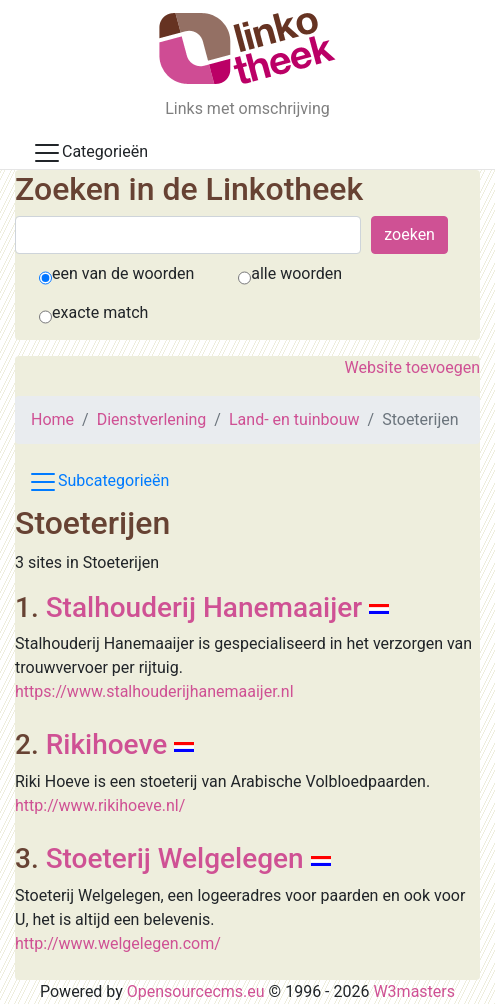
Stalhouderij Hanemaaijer (204, 607)
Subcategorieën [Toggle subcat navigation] (98, 482)
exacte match (100, 312)
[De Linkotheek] (247, 48)
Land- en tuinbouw (294, 419)
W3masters (414, 991)
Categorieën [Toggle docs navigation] (90, 153)
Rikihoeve (106, 744)
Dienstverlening (152, 419)
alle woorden (296, 273)
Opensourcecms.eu (196, 991)
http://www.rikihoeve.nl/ (100, 805)
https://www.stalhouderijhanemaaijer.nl (154, 691)
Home (52, 419)
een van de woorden (123, 273)
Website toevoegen (412, 367)
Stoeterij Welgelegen (175, 858)
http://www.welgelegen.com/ (118, 943)
